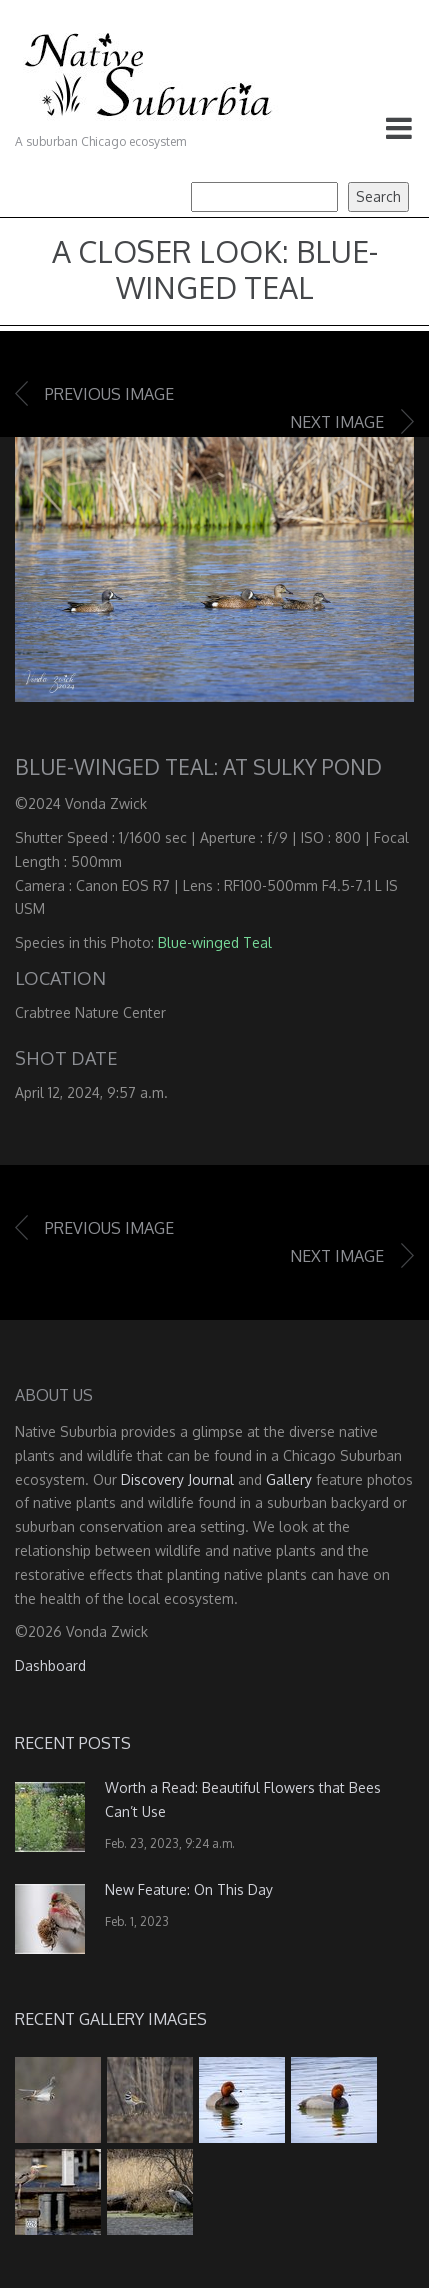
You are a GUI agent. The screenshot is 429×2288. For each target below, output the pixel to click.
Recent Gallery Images (111, 2019)
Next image (337, 422)
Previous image (109, 394)
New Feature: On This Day (189, 1889)
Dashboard (50, 1665)
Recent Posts (73, 1743)
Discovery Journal (177, 1479)
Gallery (289, 1479)
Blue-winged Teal (215, 942)
